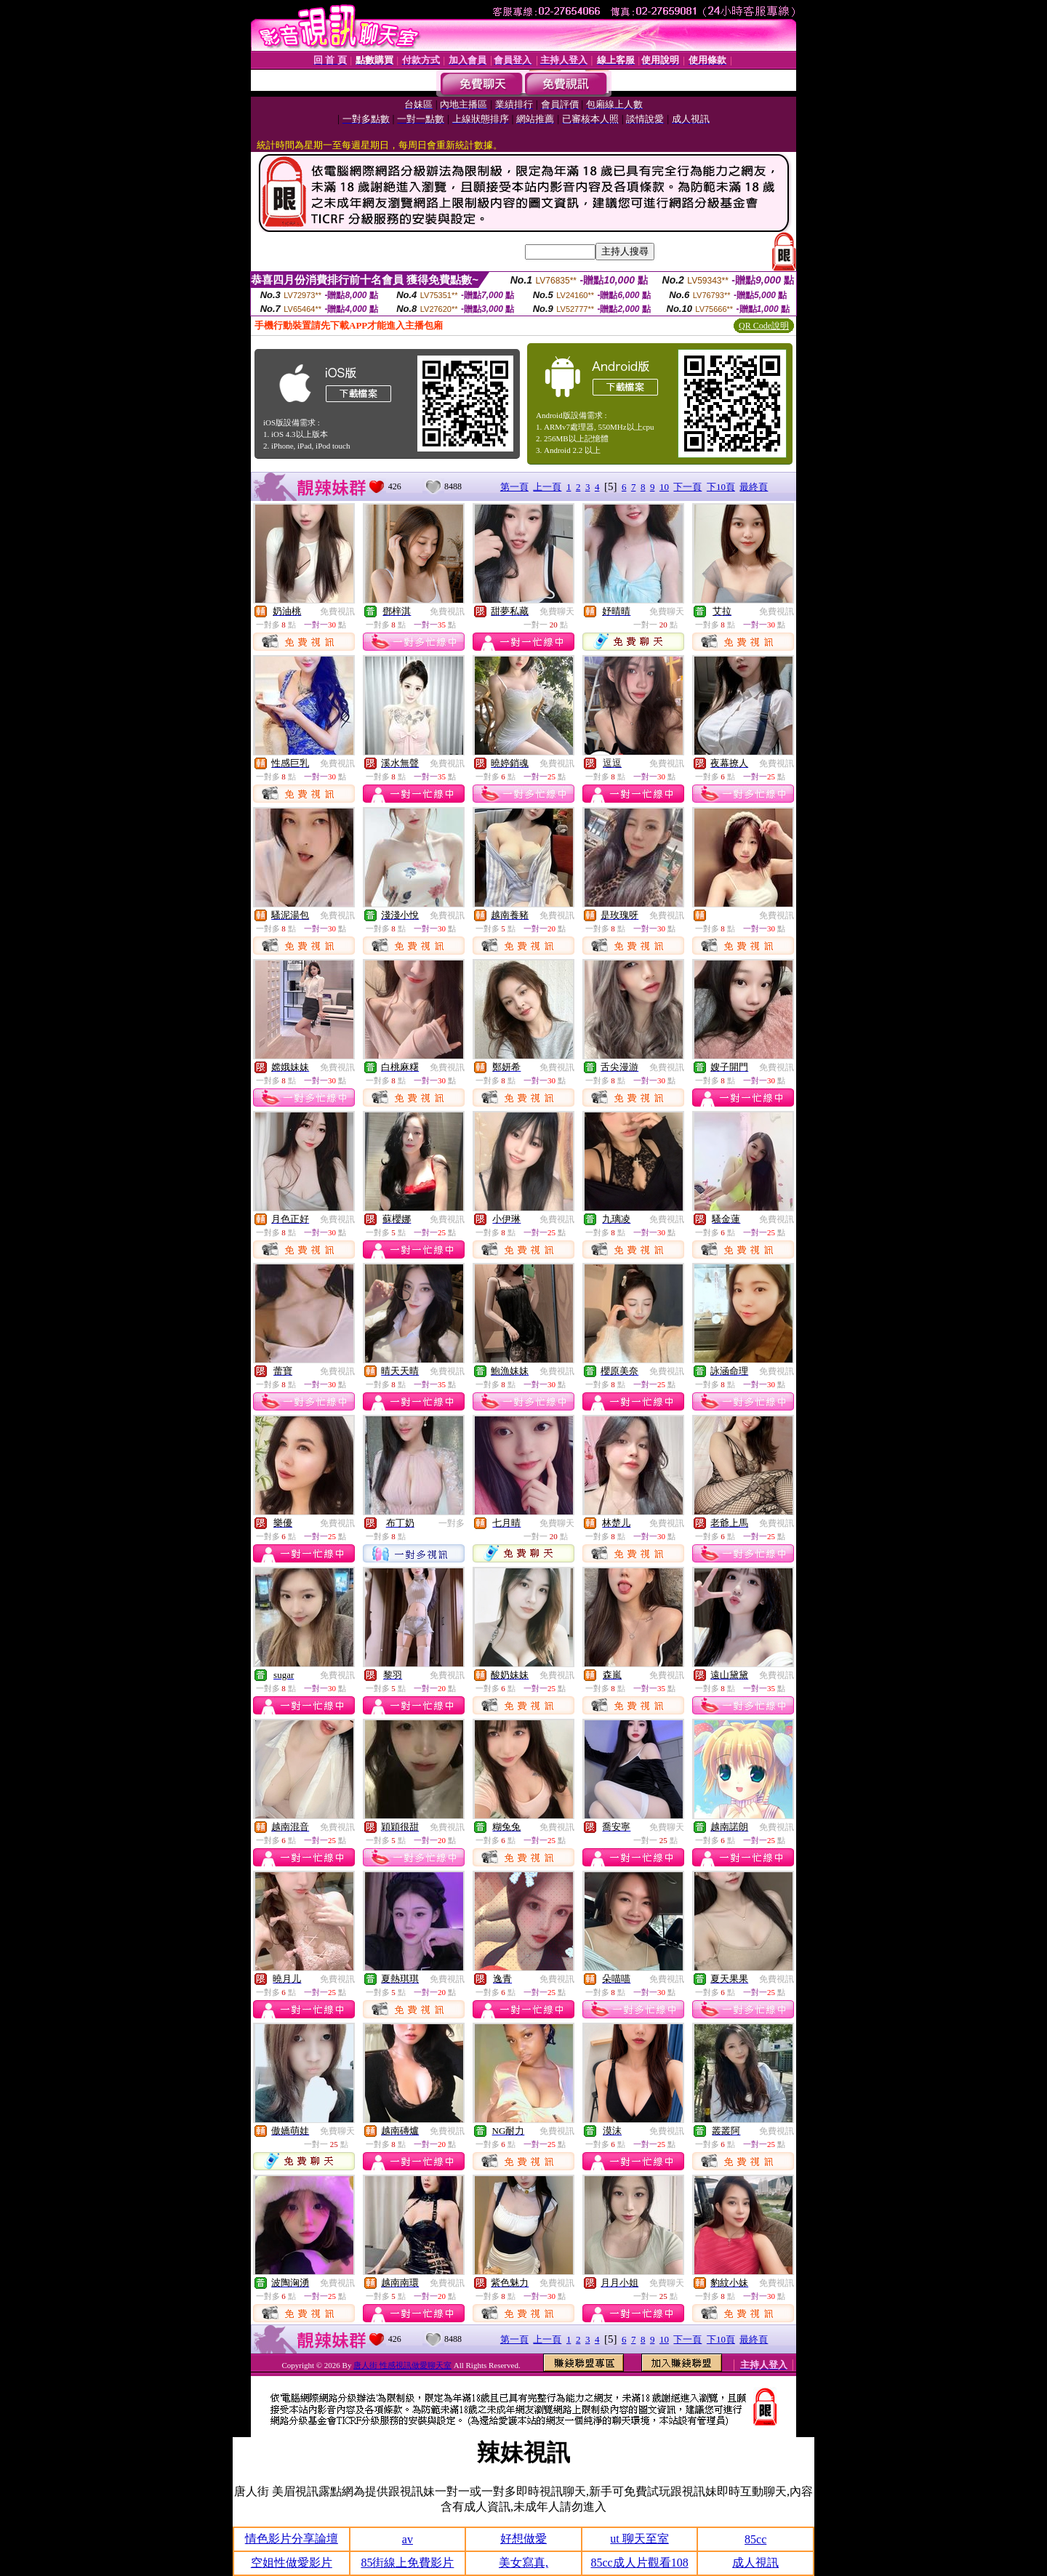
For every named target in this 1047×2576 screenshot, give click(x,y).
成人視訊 (755, 2562)
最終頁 (753, 486)
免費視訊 (337, 611)
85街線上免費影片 (407, 2562)
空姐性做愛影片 (291, 2562)
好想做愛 (523, 2538)
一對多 (451, 1523)
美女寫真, (523, 2562)
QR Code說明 (764, 326)
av (407, 2539)
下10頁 (721, 486)
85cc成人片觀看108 (639, 2562)
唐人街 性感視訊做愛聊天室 (402, 2365)
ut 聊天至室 (639, 2538)
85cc (755, 2539)
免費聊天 (556, 611)
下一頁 (687, 486)
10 (664, 486)
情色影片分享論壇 (291, 2538)
